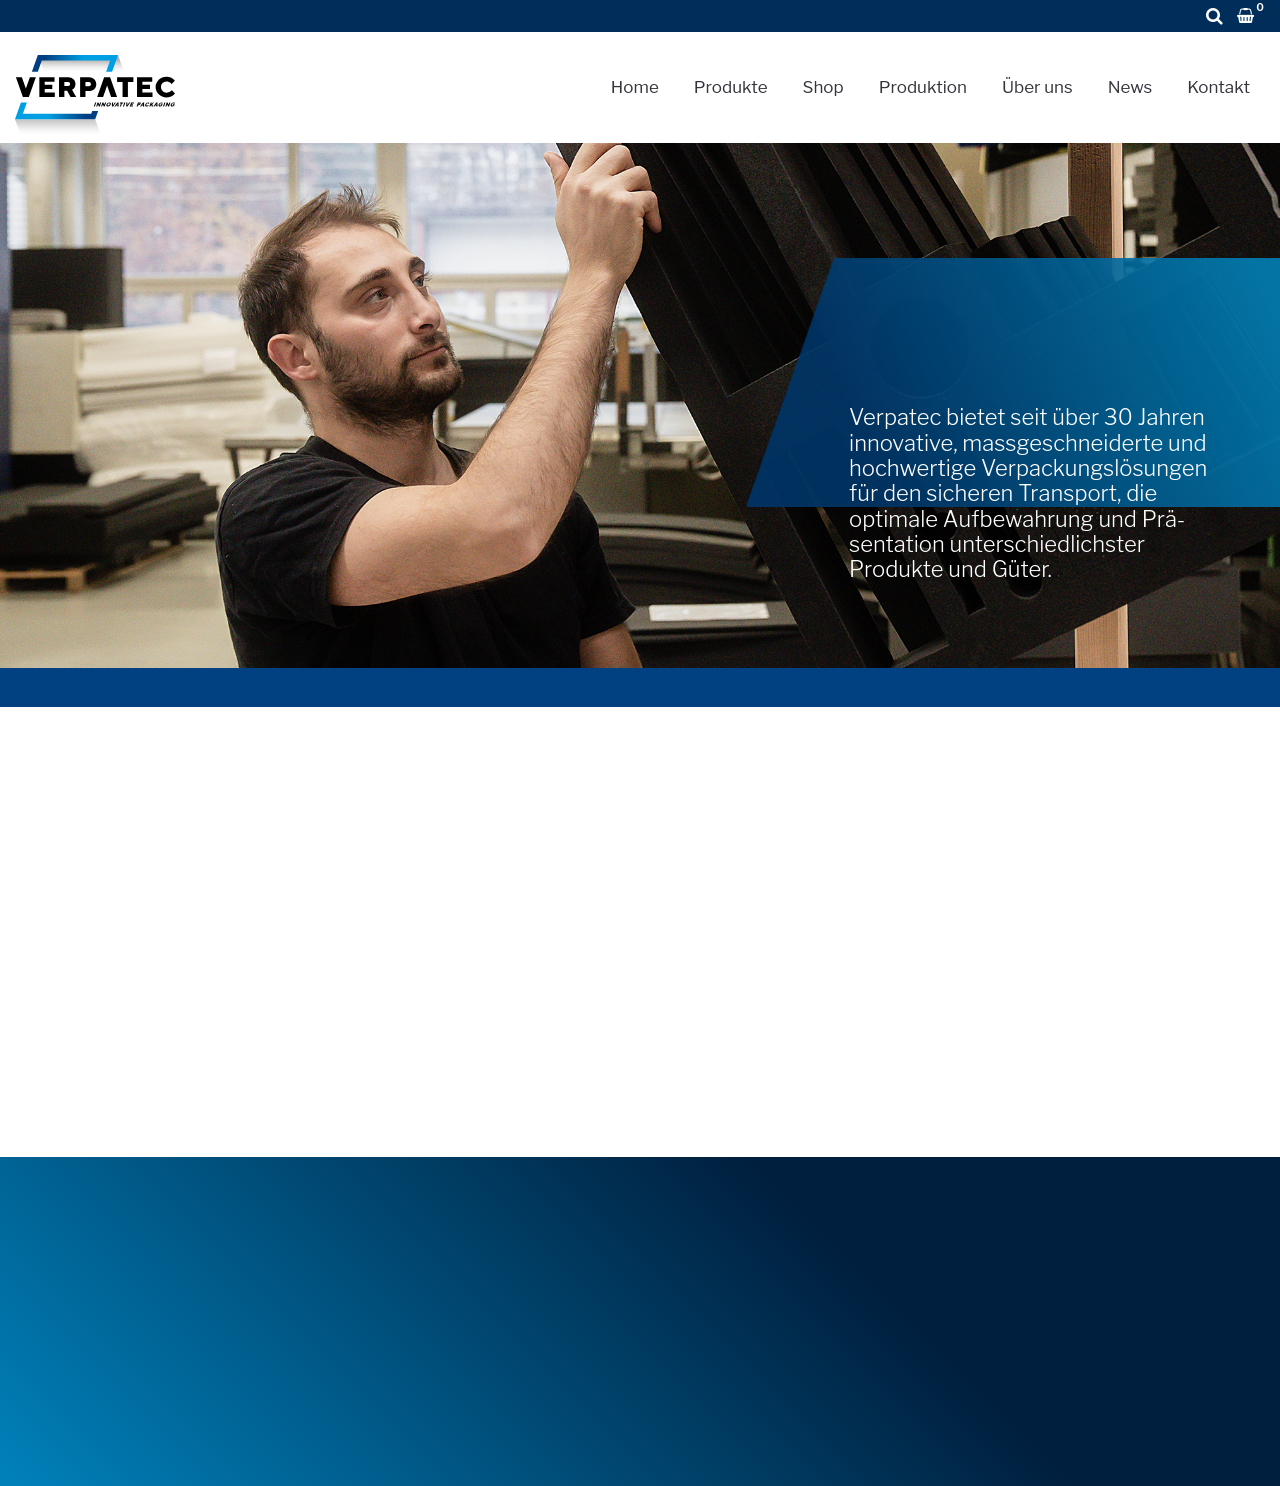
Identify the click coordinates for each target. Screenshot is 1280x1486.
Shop (823, 87)
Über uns (1037, 87)
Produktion (923, 87)
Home (635, 87)
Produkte (731, 87)
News (1130, 87)
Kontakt (1218, 87)
